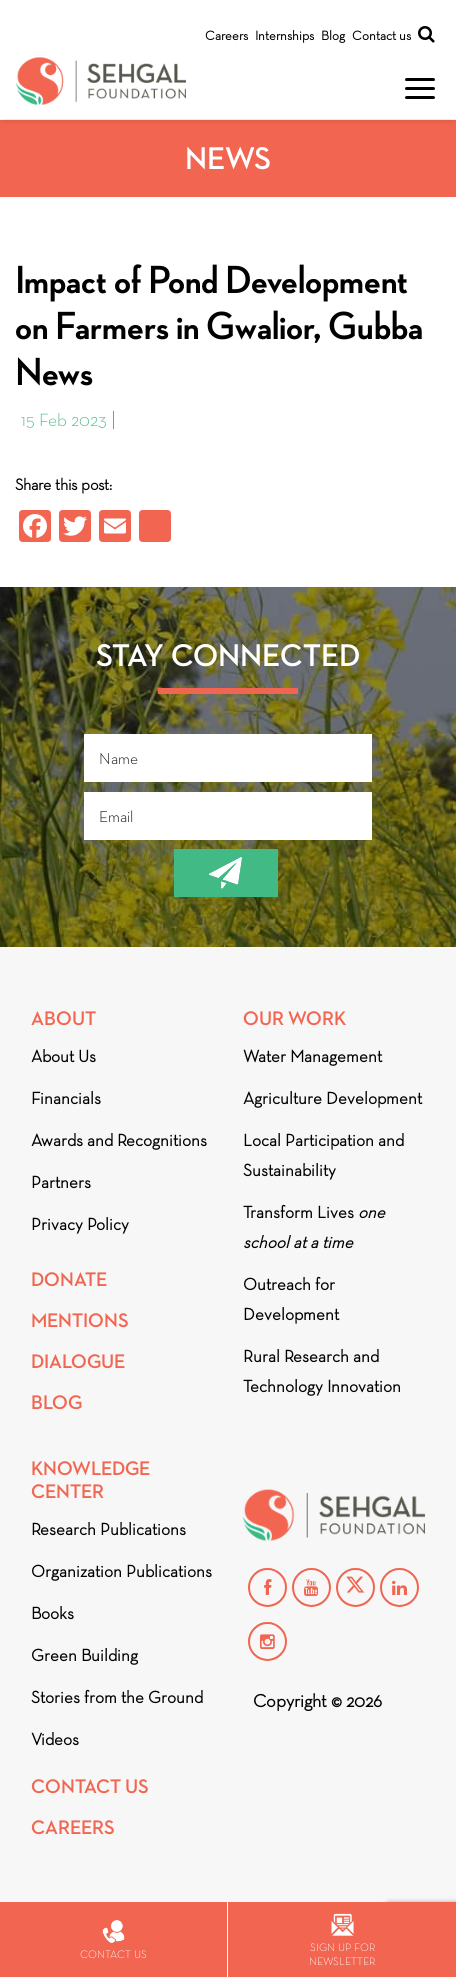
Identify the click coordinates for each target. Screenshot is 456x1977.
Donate (69, 1279)
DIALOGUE (78, 1361)
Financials (66, 1098)
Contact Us (90, 1786)
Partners (61, 1182)
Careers (226, 35)
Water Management (312, 1056)
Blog (333, 35)
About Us (63, 1056)
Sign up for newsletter (342, 1940)
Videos (55, 1739)
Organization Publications (121, 1571)
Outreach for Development (291, 1299)
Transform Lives (314, 1227)
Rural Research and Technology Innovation (322, 1371)
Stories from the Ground (117, 1697)
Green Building (84, 1655)
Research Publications (108, 1529)
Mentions (80, 1320)
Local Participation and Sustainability (323, 1155)
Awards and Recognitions (119, 1140)
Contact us (381, 35)
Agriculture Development (332, 1098)
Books (52, 1613)
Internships (284, 35)
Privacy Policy (80, 1224)
